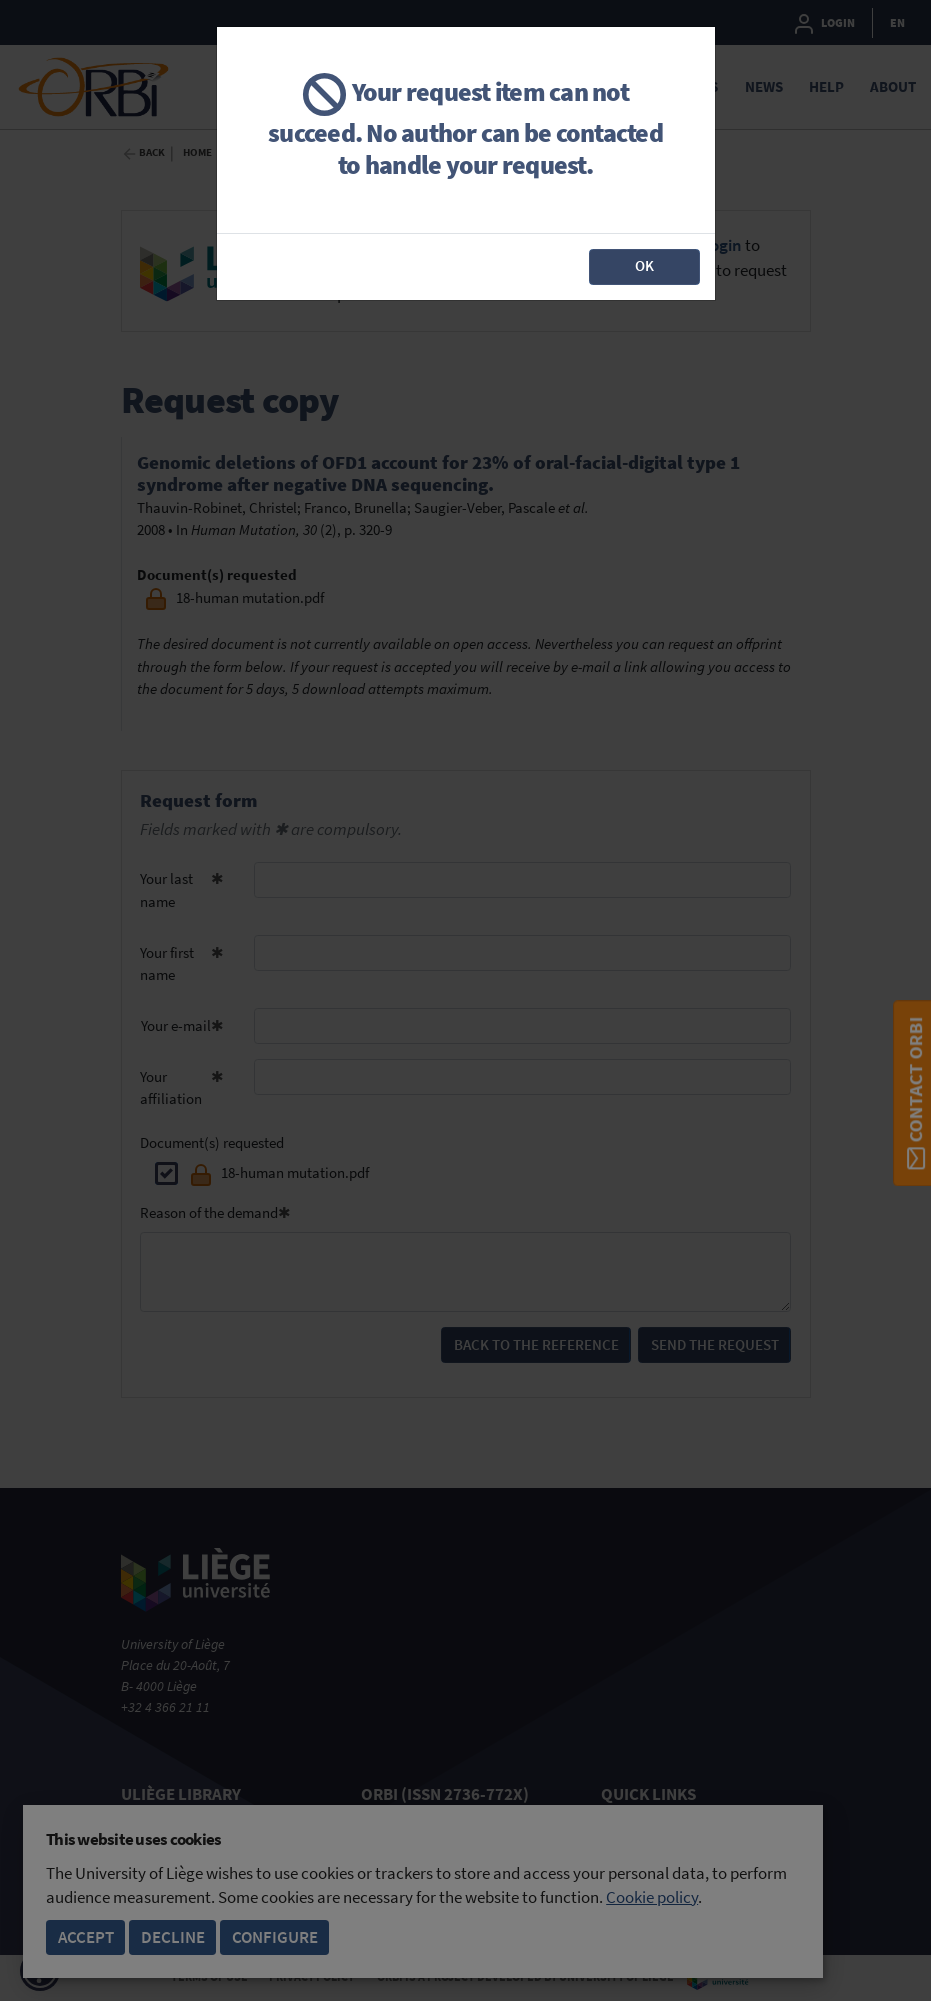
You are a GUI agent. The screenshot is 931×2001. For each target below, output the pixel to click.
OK (644, 265)
